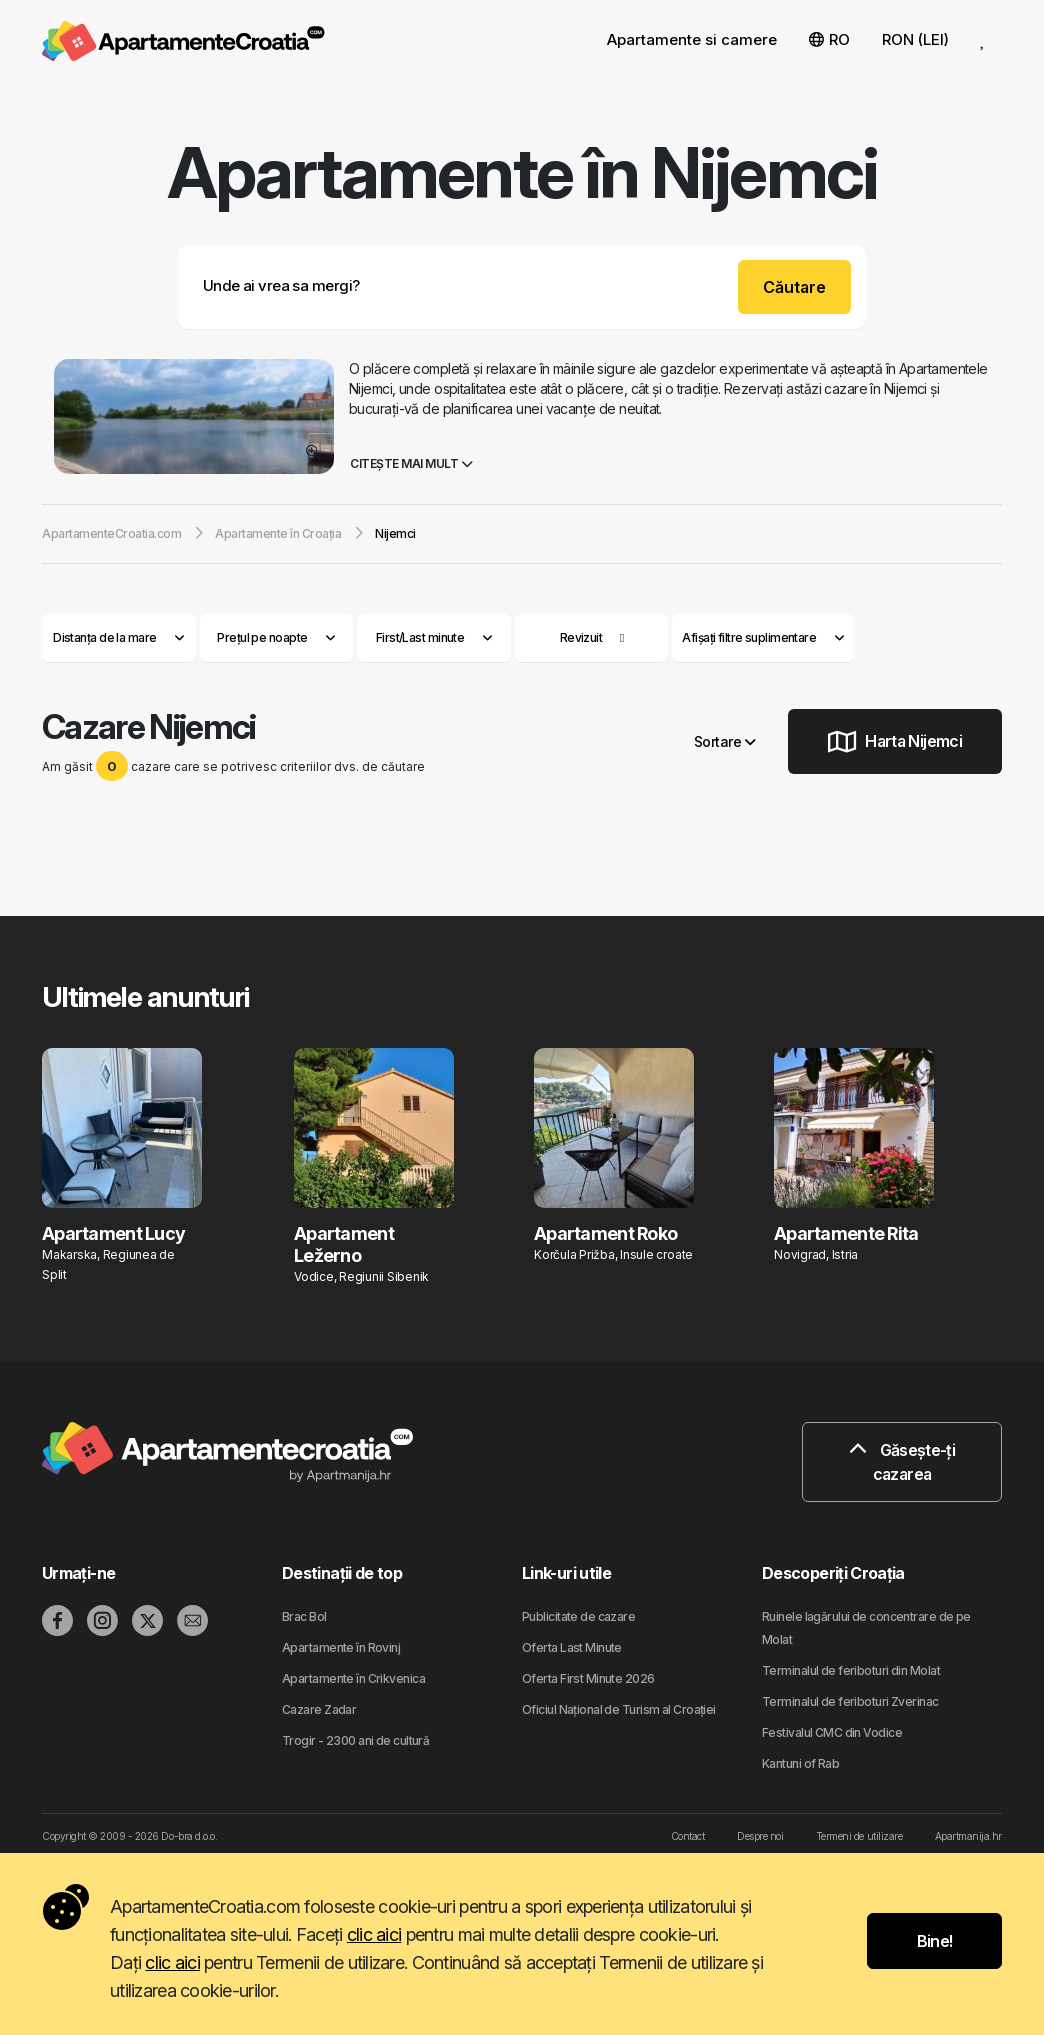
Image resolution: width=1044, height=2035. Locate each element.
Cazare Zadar (319, 1709)
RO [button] (829, 39)
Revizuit (581, 637)
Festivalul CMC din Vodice (832, 1732)
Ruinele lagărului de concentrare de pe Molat (866, 1628)
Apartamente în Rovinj (341, 1647)
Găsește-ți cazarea (902, 1462)
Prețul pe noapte (276, 637)
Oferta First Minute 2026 (588, 1678)
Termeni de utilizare (859, 1836)
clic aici (374, 1934)
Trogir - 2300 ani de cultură (355, 1740)
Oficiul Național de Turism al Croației (619, 1709)
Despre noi (760, 1836)
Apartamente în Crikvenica (353, 1678)
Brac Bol (304, 1616)
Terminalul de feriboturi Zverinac (850, 1701)
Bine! (935, 1941)
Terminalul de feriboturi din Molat (851, 1670)
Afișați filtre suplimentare (763, 637)
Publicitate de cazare (578, 1616)
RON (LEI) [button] (915, 39)
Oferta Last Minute (572, 1647)
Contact (688, 1836)
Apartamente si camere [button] (692, 39)
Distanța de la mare (118, 637)
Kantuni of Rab (800, 1763)
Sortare (725, 741)
